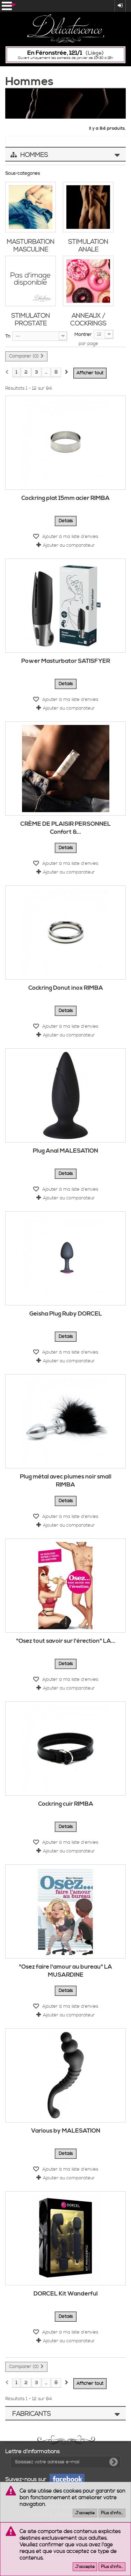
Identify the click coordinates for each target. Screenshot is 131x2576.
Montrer (83, 334)
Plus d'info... (112, 2513)
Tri (7, 336)
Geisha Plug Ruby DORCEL (65, 1314)
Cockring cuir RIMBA (65, 1804)
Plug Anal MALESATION (65, 1151)
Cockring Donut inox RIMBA (65, 988)
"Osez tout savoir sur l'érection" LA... (65, 1641)
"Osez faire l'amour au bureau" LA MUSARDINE (65, 1971)
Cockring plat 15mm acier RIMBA (65, 498)
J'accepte (85, 2513)
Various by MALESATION (65, 2131)
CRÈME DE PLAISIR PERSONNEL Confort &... (65, 828)
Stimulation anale (88, 246)
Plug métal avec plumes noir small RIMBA (65, 1481)
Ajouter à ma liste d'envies (69, 536)
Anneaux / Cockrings (88, 320)
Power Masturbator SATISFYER (65, 661)
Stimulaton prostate (30, 320)
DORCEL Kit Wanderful (66, 2294)
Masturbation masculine (30, 246)
